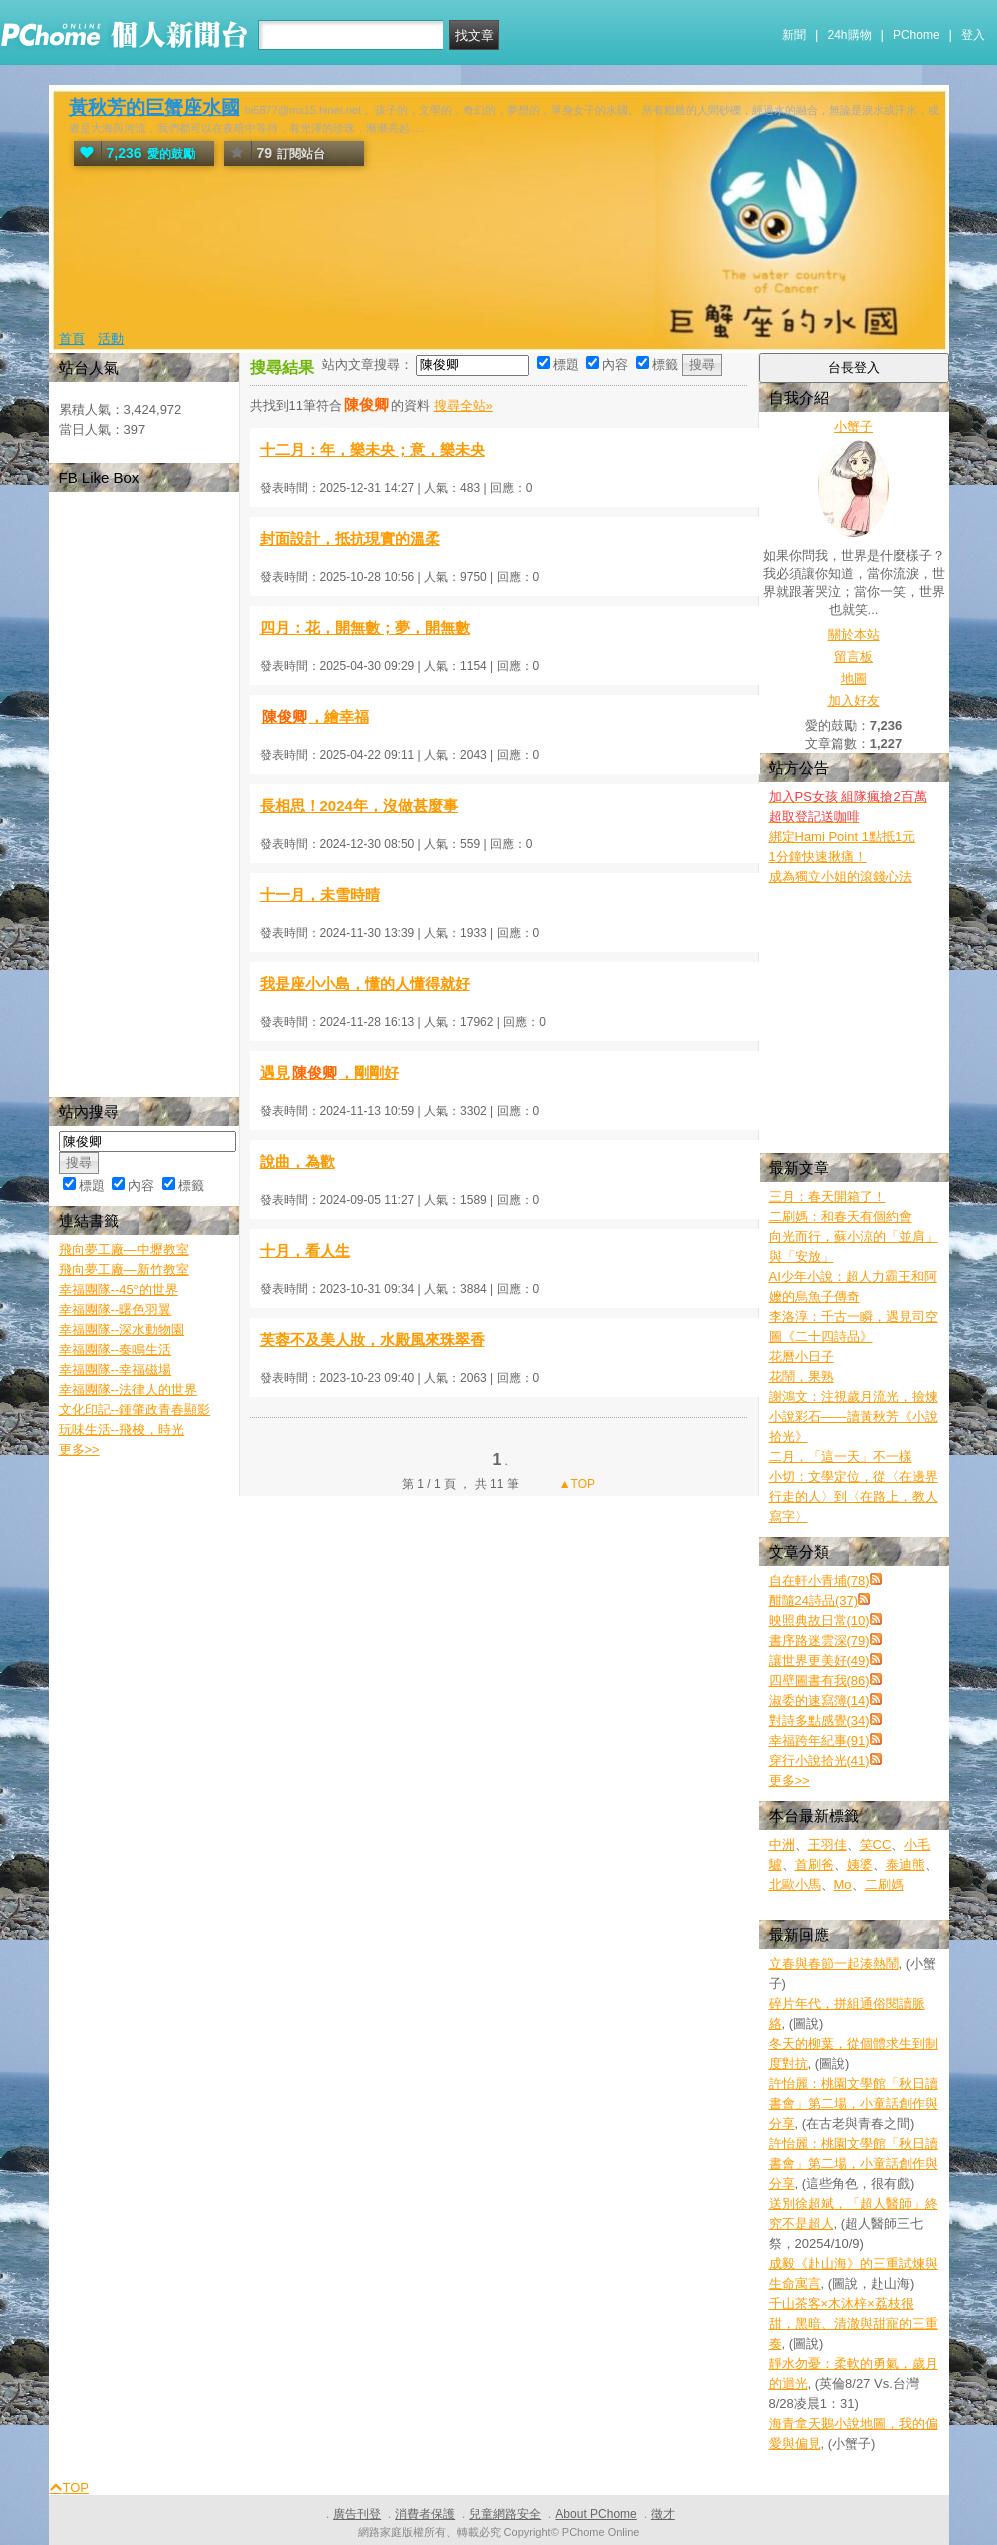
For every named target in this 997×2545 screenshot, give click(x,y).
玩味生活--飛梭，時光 (122, 1429)
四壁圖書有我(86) (819, 1680)
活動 (111, 338)
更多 (789, 1780)
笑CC (876, 1844)
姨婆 (860, 1864)
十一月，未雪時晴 (320, 894)
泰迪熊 (905, 1864)
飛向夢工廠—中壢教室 (124, 1249)
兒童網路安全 (505, 2514)
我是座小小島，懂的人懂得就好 (365, 983)
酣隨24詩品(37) (814, 1600)
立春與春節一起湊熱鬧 (834, 1963)
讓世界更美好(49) (819, 1660)
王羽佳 (827, 1844)
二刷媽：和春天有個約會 (840, 1216)
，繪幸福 (314, 716)
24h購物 (850, 35)
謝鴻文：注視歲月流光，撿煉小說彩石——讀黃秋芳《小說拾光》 (853, 1416)
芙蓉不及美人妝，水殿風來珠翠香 (372, 1339)
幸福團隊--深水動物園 (122, 1329)
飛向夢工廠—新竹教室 (124, 1269)
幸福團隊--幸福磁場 (115, 1369)
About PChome (595, 2514)
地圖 (854, 678)
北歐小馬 (795, 1884)
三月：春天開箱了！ (827, 1196)
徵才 (663, 2514)
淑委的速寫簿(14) (819, 1700)
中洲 (782, 1844)
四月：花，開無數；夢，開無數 (365, 627)
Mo (843, 1884)
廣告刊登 (357, 2514)
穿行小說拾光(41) (819, 1760)
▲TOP (575, 1484)
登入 (973, 35)
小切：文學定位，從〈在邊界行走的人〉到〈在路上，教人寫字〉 (853, 1496)
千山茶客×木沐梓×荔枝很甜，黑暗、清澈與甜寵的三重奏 (853, 2323)
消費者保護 (425, 2514)
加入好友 (854, 700)
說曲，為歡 (297, 1161)
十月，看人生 (305, 1250)
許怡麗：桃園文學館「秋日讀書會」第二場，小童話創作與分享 (853, 2103)
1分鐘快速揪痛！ (818, 856)
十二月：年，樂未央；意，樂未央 (372, 449)
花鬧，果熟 (801, 1376)
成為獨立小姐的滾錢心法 (840, 876)
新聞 (794, 35)
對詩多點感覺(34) (819, 1720)
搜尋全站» (463, 405)
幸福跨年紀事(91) (819, 1740)
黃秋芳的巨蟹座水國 (154, 107)
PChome (916, 35)
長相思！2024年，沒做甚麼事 (359, 805)
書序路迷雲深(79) (819, 1640)
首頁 (72, 338)
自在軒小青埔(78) (819, 1580)
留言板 (853, 656)
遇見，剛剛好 (329, 1072)
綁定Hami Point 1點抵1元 (842, 836)
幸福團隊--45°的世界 (118, 1289)
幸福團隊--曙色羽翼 (115, 1309)
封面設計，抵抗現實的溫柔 (350, 538)
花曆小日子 (801, 1356)
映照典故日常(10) (819, 1620)
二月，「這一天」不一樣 (840, 1456)
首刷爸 (814, 1864)
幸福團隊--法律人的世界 (128, 1389)
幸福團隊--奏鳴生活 (115, 1349)
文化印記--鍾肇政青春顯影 (135, 1409)
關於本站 (854, 634)
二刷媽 (884, 1884)
